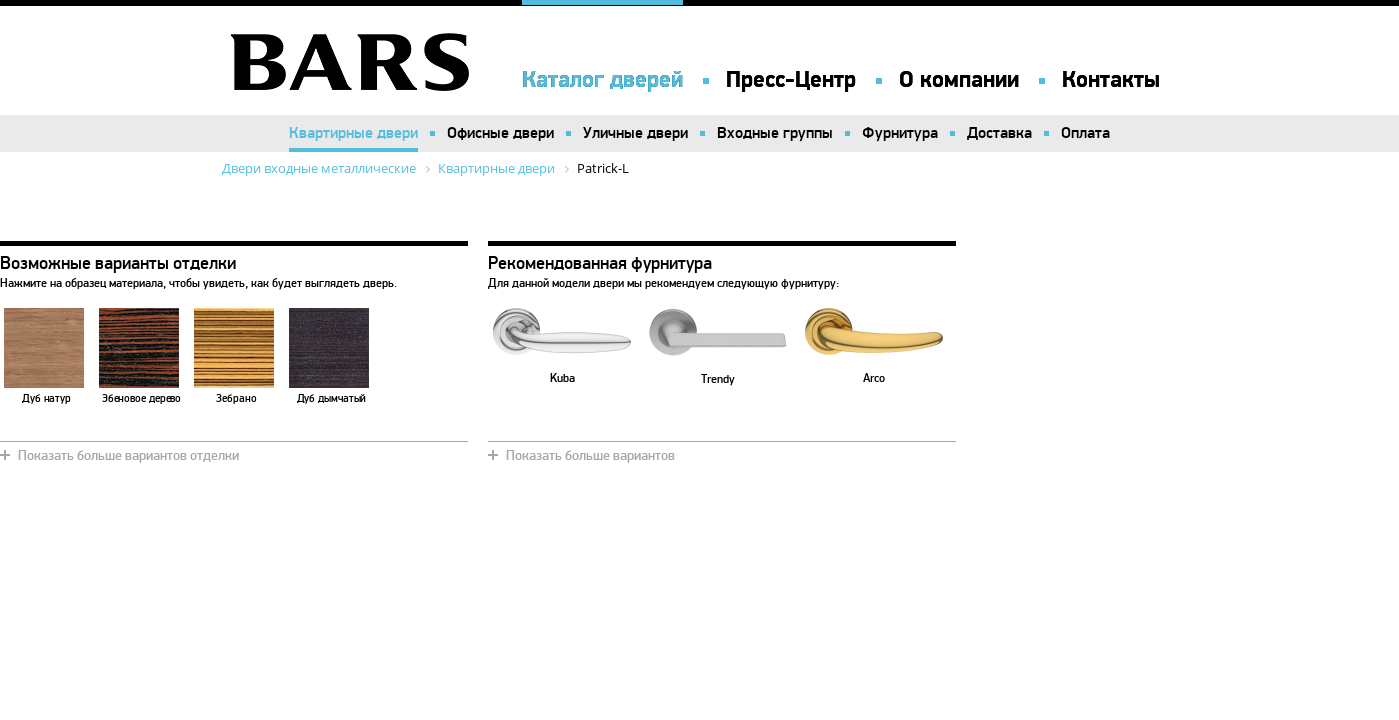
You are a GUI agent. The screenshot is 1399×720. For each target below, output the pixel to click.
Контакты (1111, 80)
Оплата (1085, 133)
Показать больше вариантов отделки (128, 455)
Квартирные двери (353, 133)
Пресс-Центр (791, 80)
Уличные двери (635, 133)
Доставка (999, 133)
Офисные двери (500, 133)
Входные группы (775, 133)
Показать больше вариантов (590, 455)
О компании (959, 80)
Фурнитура (900, 133)
